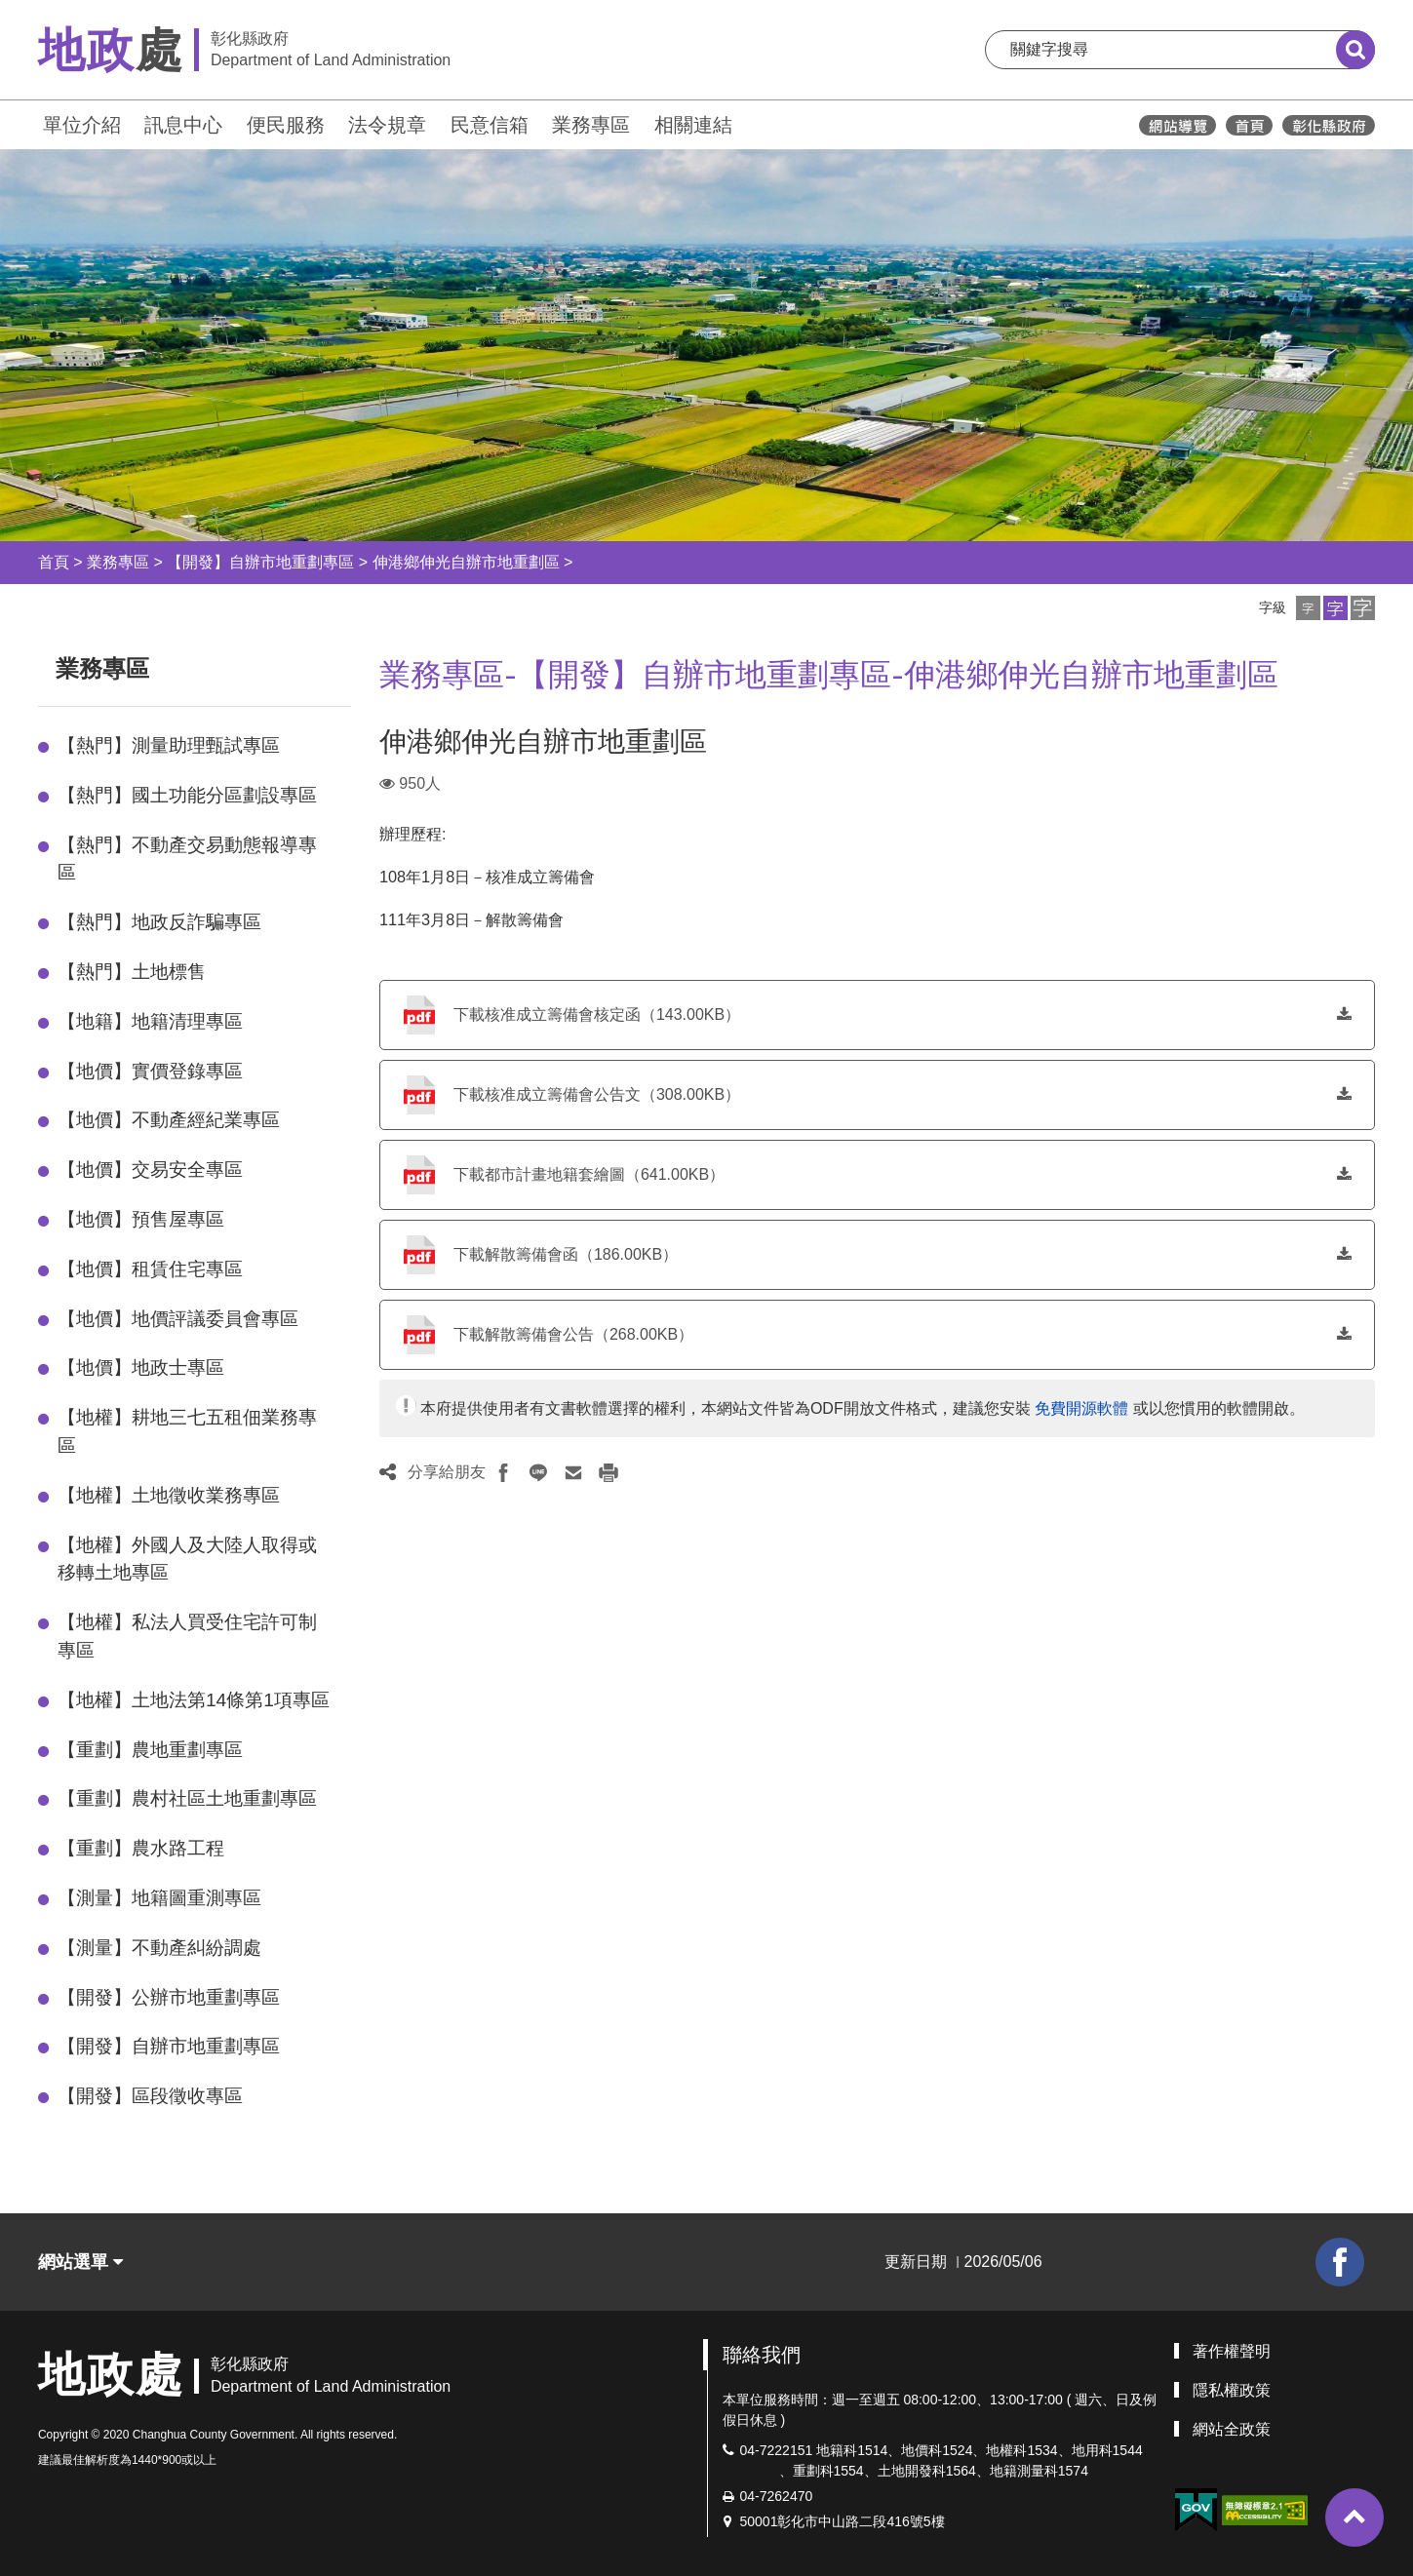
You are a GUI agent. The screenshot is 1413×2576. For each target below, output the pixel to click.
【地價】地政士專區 (141, 1367)
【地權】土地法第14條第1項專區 (194, 1700)
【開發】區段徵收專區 (150, 2096)
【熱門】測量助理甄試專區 (169, 745)
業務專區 (591, 125)
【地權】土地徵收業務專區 (169, 1495)
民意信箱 (490, 125)
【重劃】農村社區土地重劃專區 (187, 1798)
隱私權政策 (1232, 2390)
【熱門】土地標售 (132, 971)
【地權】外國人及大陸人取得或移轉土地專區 (187, 1559)
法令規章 (387, 125)
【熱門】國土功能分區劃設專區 (187, 795)
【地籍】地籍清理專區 (150, 1021)
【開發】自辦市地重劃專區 (260, 562)
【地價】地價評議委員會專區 (178, 1318)
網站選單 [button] (80, 2262)
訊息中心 (183, 125)
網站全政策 (1232, 2429)
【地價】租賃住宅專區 (150, 1269)
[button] (1308, 608)
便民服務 (286, 125)
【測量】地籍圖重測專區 (159, 1898)
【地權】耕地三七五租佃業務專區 (187, 1431)
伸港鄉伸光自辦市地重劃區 (466, 562)
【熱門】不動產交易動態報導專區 (187, 859)
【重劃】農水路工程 (141, 1848)
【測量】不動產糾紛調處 (159, 1947)
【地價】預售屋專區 (141, 1219)
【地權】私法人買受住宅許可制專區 (187, 1636)
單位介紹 (82, 125)
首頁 (53, 562)
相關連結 (693, 125)
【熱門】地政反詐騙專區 (159, 922)
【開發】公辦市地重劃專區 (169, 1997)
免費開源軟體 (1081, 1408)
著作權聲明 (1232, 2351)
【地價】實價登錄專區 (150, 1071)
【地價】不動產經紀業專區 (169, 1120)
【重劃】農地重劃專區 (150, 1749)
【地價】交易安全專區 (150, 1169)
